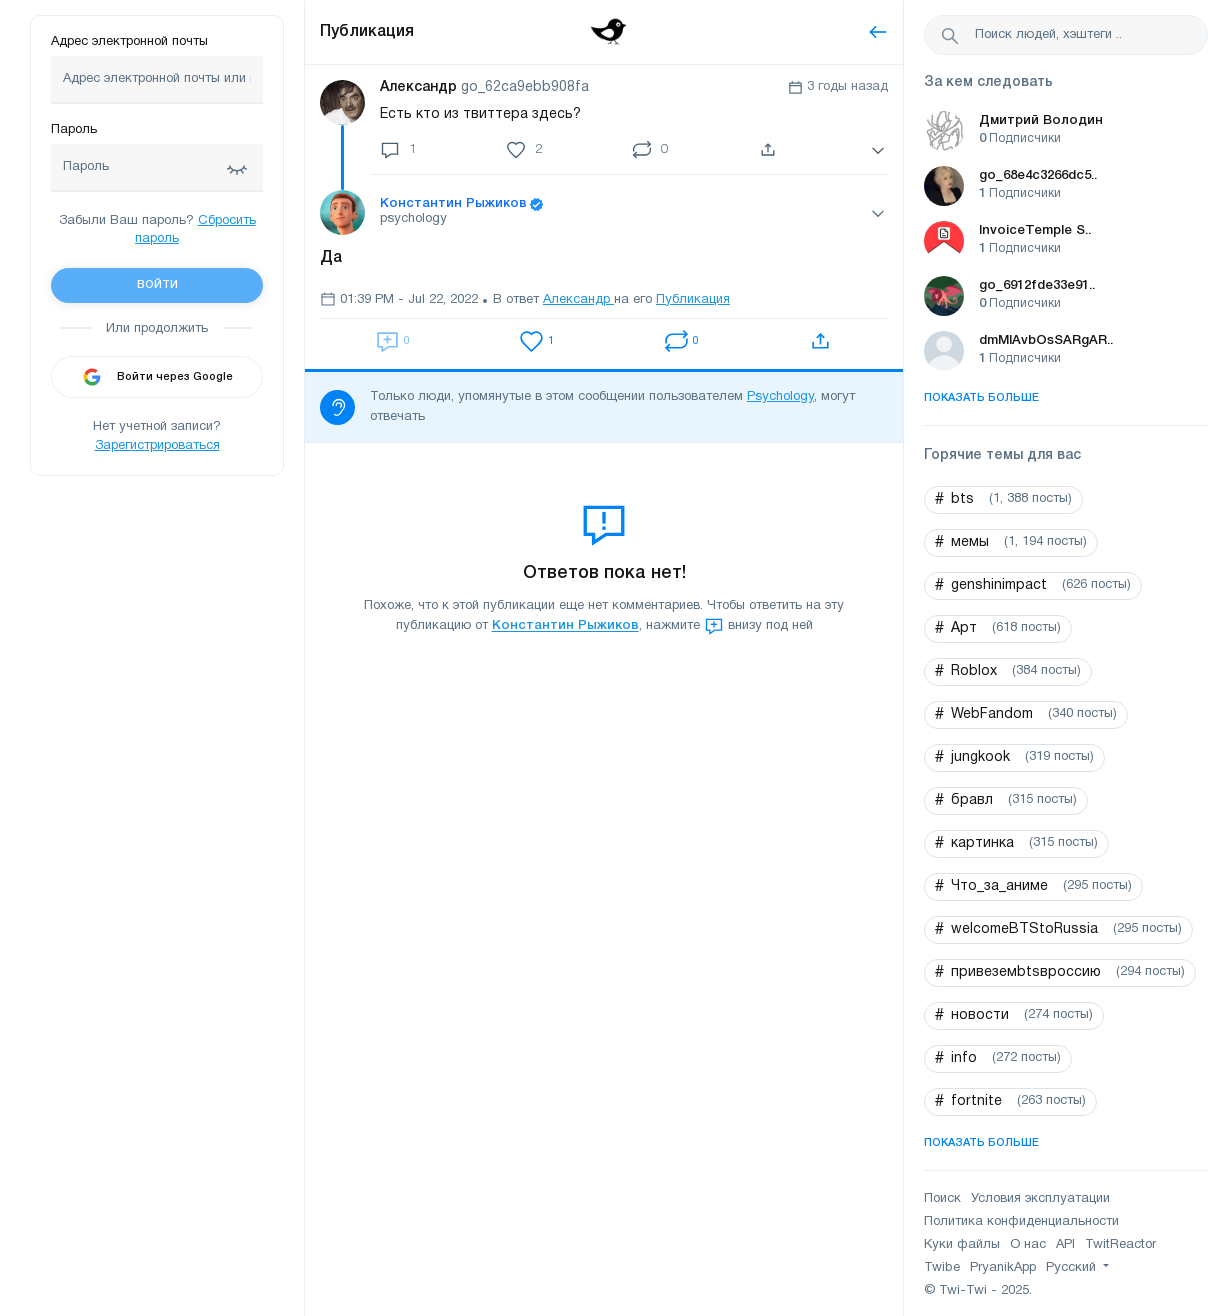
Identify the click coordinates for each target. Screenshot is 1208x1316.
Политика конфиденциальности (1021, 1222)
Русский (1073, 1268)
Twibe (942, 1268)
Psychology (780, 397)
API (1065, 1245)
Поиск (942, 1199)
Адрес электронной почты (129, 42)
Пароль (74, 130)
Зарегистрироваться (157, 446)
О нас (1028, 1245)
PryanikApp (1003, 1268)
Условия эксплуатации (1040, 1199)
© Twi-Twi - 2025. (978, 1291)
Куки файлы (962, 1245)
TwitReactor (1120, 1245)
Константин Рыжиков (565, 626)
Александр (578, 300)
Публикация (367, 32)
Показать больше (981, 398)
